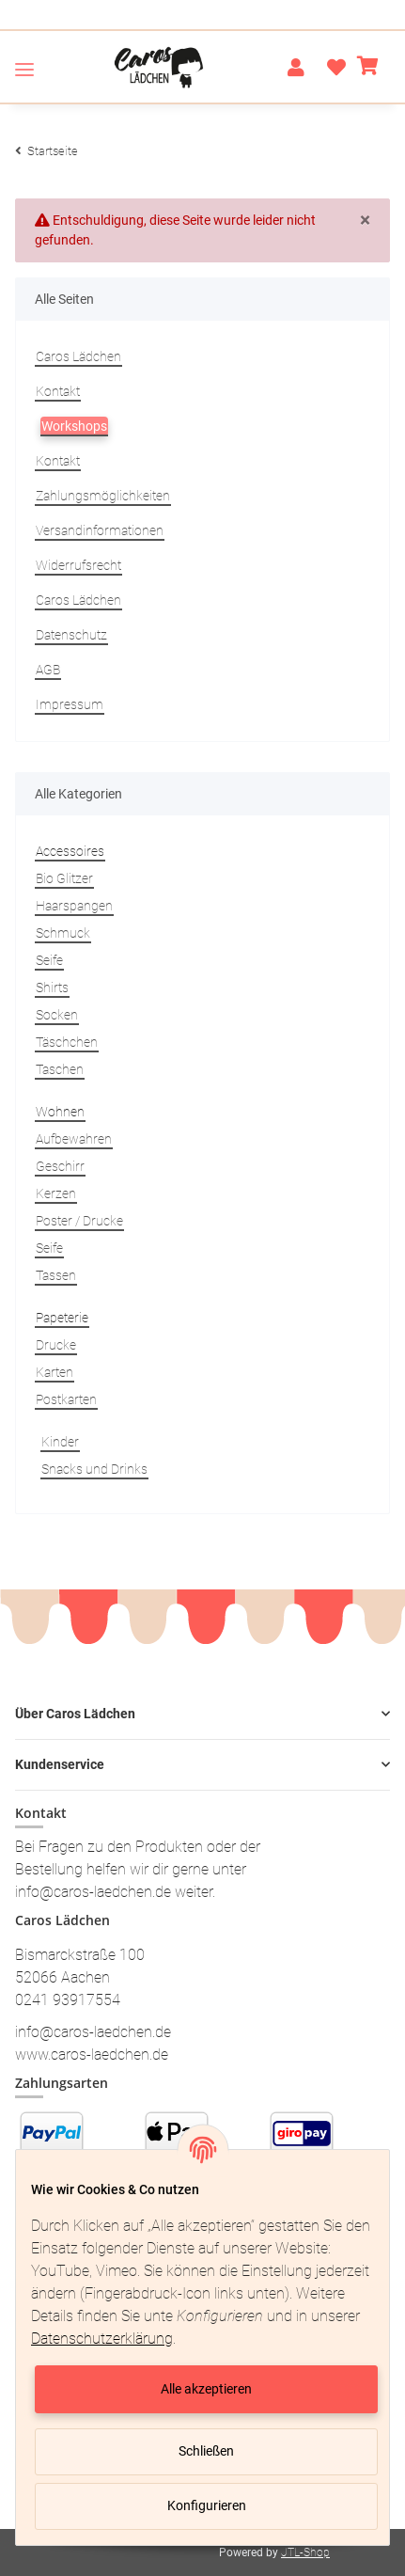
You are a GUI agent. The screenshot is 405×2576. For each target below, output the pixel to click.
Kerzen (56, 1193)
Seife (49, 960)
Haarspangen (74, 905)
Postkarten (66, 1399)
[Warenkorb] (368, 68)
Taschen (60, 1069)
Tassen (56, 1275)
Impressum (69, 704)
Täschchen (67, 1042)
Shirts (52, 987)
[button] (296, 68)
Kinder (60, 1441)
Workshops (74, 426)
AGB (48, 669)
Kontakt (58, 391)
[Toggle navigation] (24, 68)
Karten (54, 1372)
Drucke (56, 1344)
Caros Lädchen (78, 356)
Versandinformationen (100, 530)
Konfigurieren (206, 2505)
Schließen (206, 2450)
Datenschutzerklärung (102, 2338)
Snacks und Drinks (94, 1469)
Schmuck (63, 932)
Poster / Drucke (79, 1220)
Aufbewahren (74, 1138)
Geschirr (60, 1166)
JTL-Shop (305, 2552)
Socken (57, 1014)
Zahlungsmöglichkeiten (103, 495)
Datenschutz (71, 634)
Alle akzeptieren (206, 2388)
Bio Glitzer (64, 878)
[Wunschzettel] (331, 68)
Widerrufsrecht (78, 565)
